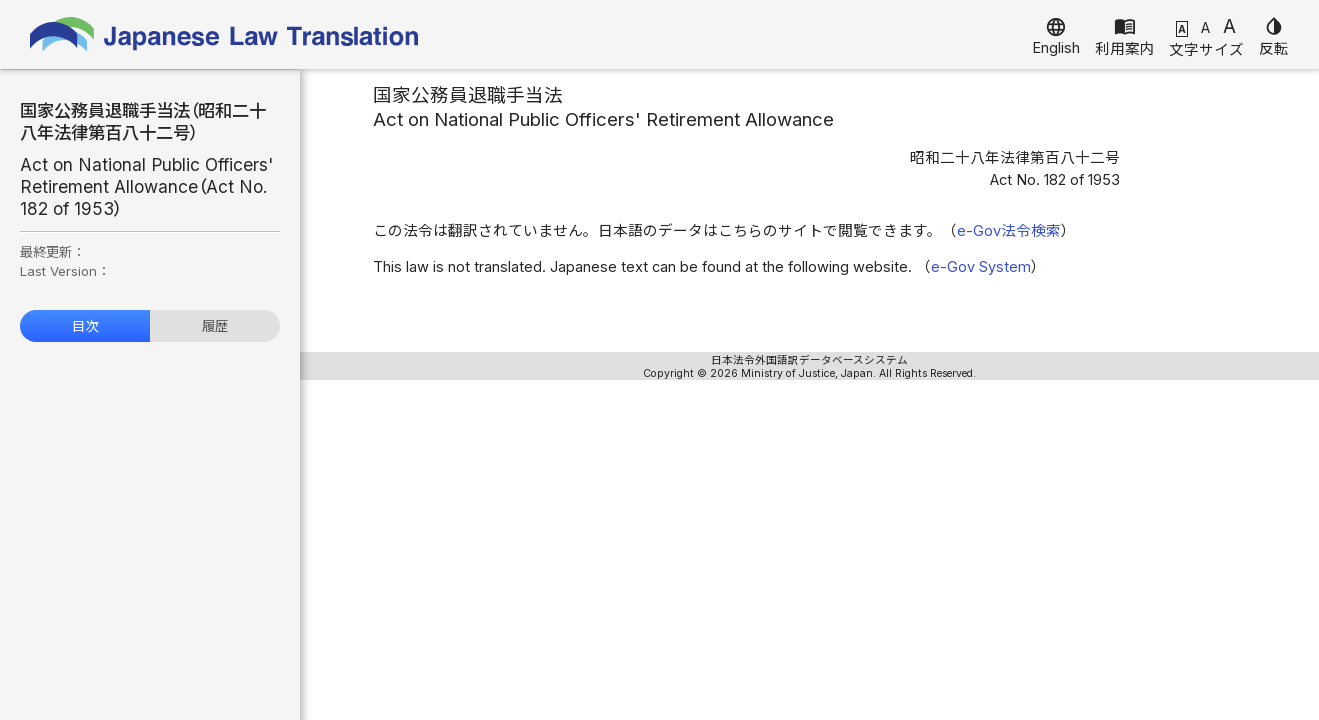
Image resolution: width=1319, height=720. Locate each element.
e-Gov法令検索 (1009, 231)
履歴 (215, 326)
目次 (85, 326)
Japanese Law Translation (225, 34)
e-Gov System (981, 267)
